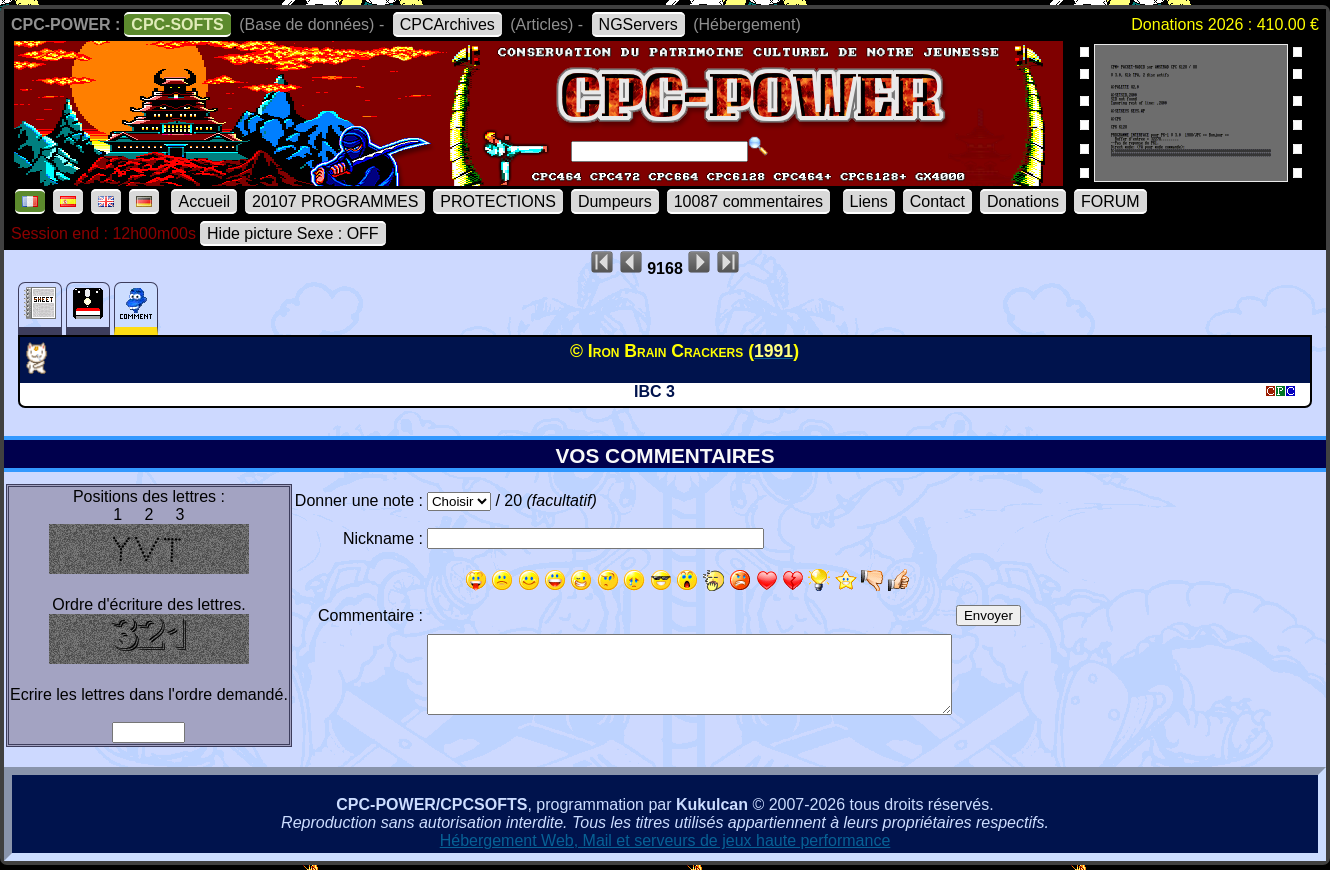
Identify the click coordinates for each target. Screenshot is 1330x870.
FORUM (1110, 201)
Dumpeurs (615, 201)
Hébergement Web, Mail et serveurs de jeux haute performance (665, 840)
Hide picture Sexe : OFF (293, 233)
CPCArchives (447, 24)
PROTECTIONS (498, 201)
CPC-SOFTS (177, 24)
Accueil (204, 201)
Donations (1023, 201)
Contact (937, 201)
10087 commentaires (748, 201)
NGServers (638, 24)
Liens (869, 201)
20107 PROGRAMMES (335, 201)
